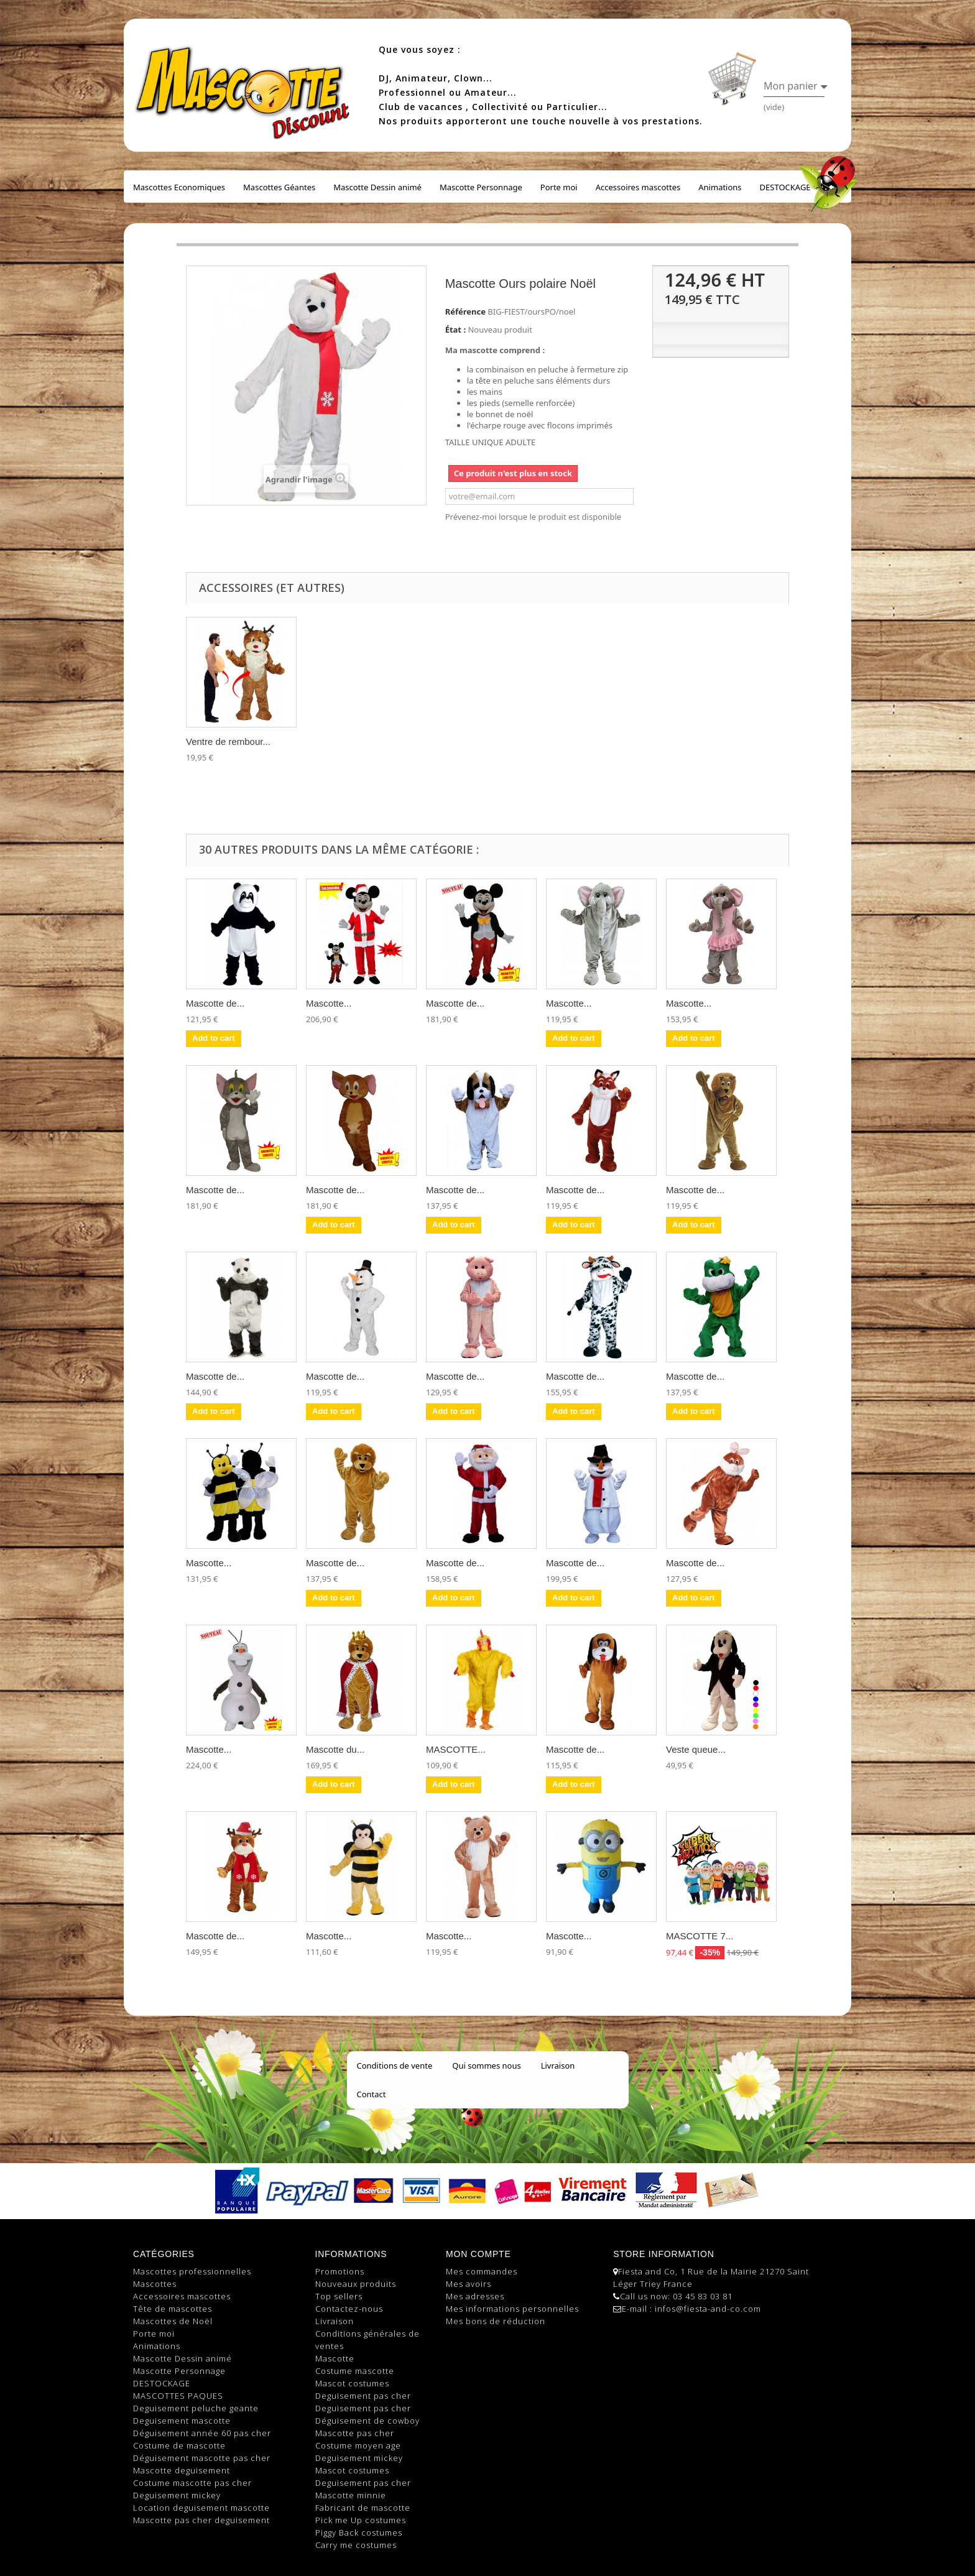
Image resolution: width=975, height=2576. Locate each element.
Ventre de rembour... (228, 741)
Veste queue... (696, 1749)
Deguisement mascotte (182, 2420)
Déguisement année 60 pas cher (202, 2433)
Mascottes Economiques (179, 187)
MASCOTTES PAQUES (178, 2395)
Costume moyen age (358, 2445)
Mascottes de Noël (173, 2321)
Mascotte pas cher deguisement (201, 2520)
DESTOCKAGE (785, 187)
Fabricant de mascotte (362, 2507)
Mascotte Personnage (481, 187)
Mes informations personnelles (512, 2308)
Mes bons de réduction (495, 2321)
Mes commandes (481, 2271)
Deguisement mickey (177, 2495)
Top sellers (339, 2296)
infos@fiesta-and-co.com (708, 2308)
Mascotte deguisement (181, 2470)
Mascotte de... (215, 1003)
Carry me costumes (356, 2545)
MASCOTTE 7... (699, 1936)
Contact (371, 2094)
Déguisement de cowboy (367, 2420)
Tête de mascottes (172, 2308)
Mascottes (155, 2283)
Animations (719, 187)
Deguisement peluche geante (196, 2408)
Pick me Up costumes (360, 2520)
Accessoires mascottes (638, 187)
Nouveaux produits (355, 2283)
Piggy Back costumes (358, 2532)
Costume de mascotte (179, 2445)
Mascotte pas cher (354, 2433)
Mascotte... (328, 1003)
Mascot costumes (352, 2383)
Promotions (339, 2271)
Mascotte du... (335, 1749)
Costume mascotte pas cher (192, 2482)
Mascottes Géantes (279, 187)
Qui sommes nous (486, 2065)
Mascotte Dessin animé (377, 187)
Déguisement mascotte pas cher (201, 2457)
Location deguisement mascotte (201, 2507)
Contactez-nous (349, 2308)
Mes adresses (475, 2296)
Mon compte (478, 2254)
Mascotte (334, 2358)
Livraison (558, 2065)
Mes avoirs (468, 2283)
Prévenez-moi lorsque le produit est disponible (533, 516)
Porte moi (559, 187)
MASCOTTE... (456, 1749)
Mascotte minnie (350, 2495)
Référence (465, 311)
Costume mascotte (354, 2370)
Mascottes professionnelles (192, 2271)
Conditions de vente (395, 2065)
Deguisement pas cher (363, 2395)
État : (455, 329)
